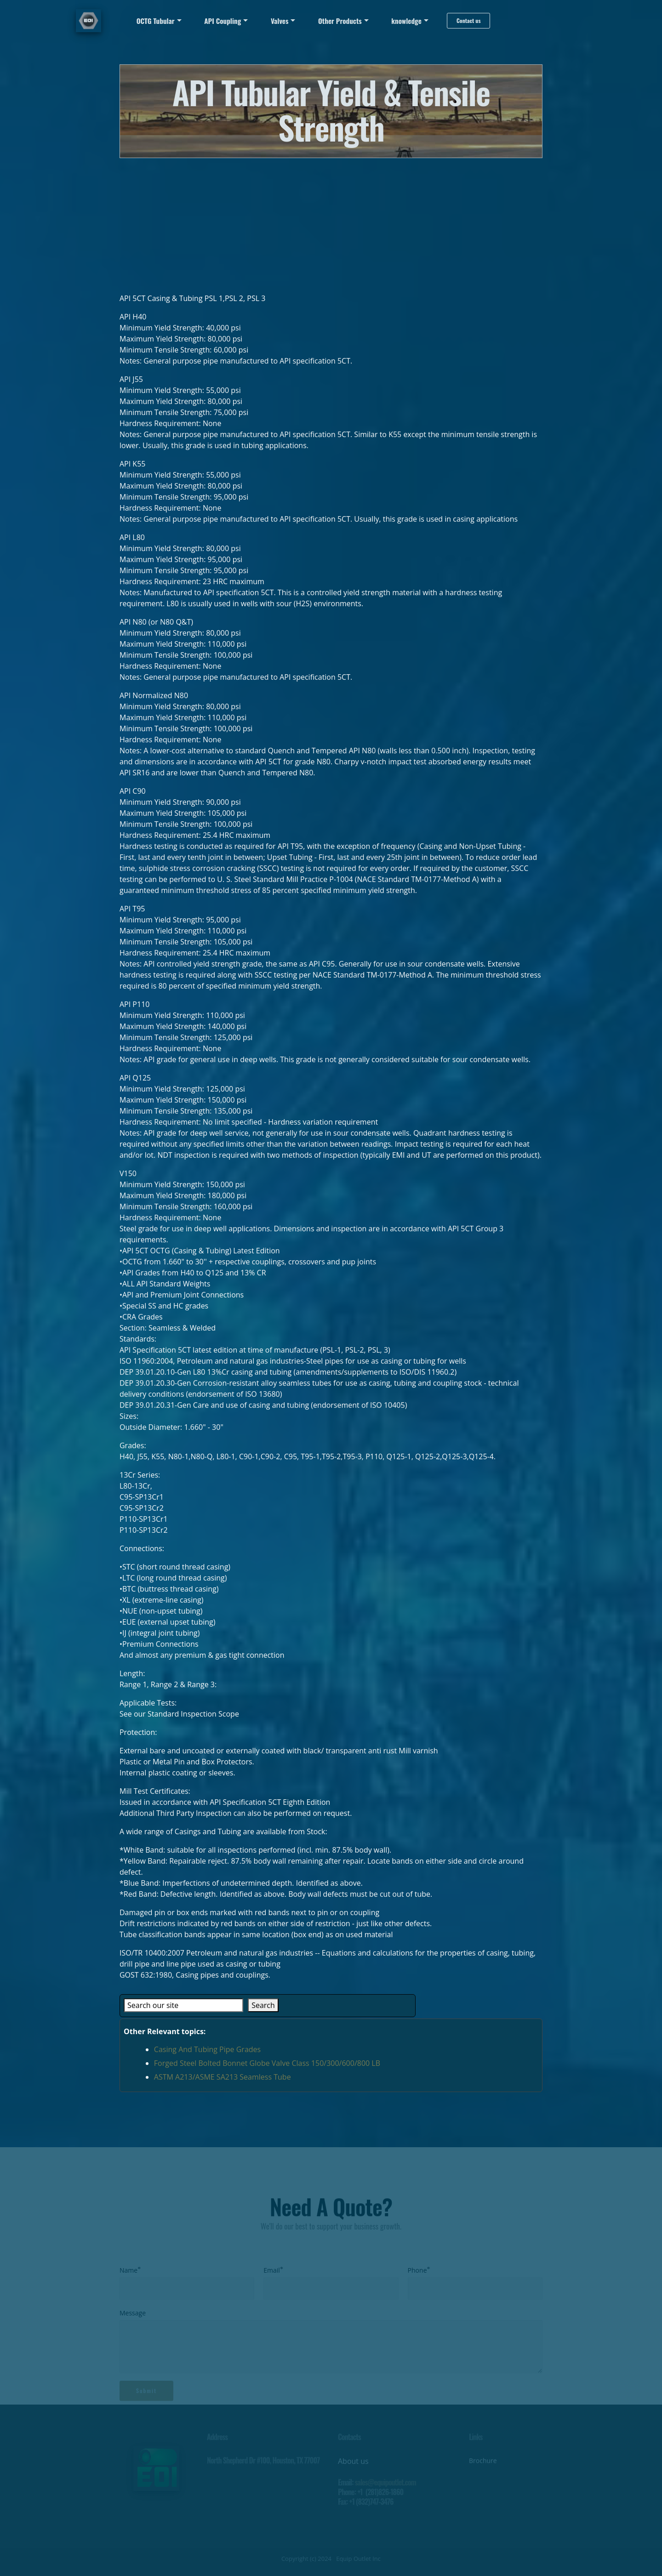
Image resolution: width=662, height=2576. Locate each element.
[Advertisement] (331, 222)
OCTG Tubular (156, 21)
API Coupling (222, 21)
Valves (279, 21)
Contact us (468, 20)
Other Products (340, 21)
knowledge (406, 21)
